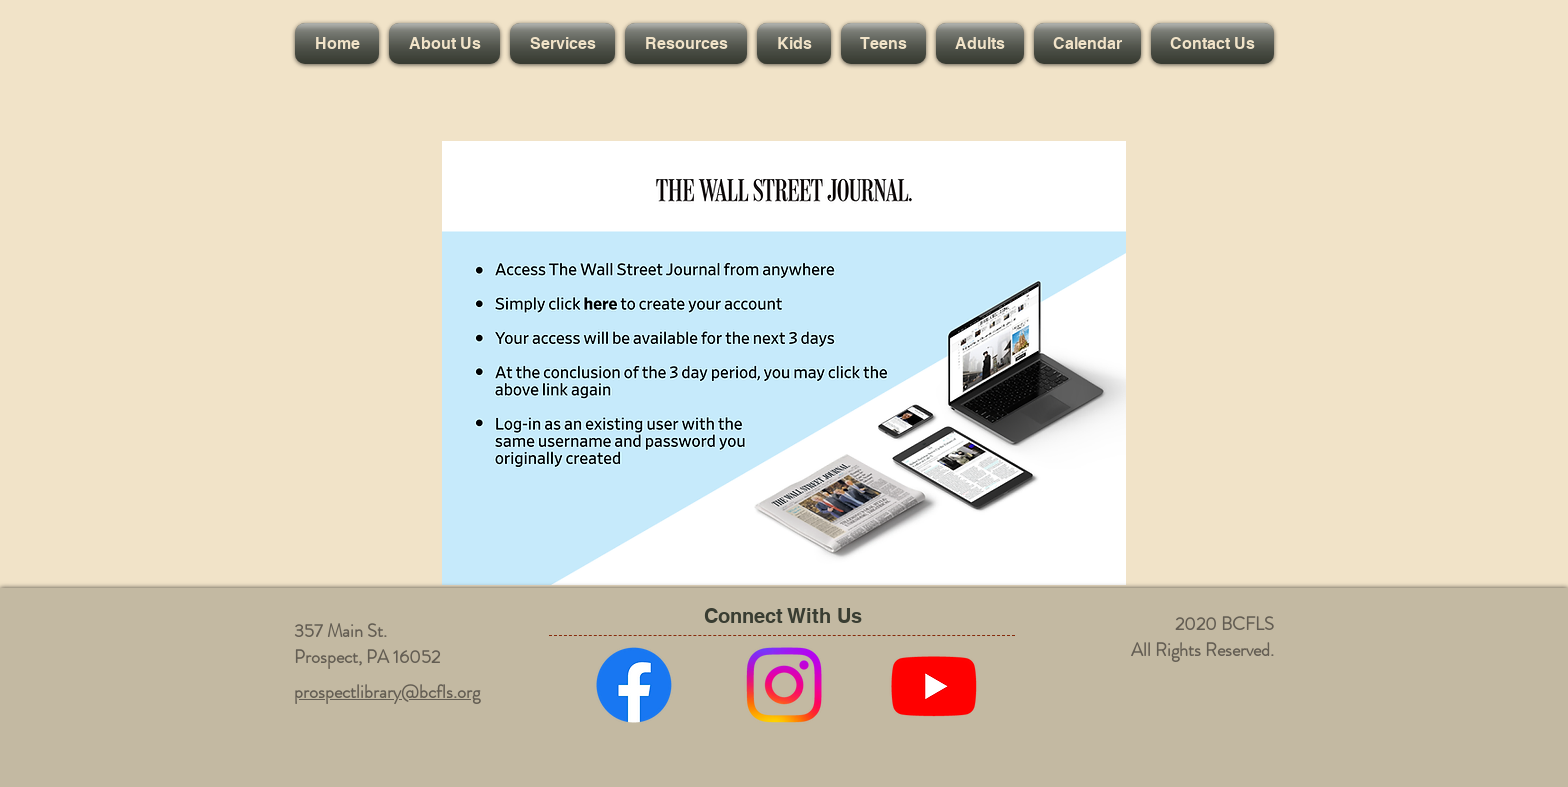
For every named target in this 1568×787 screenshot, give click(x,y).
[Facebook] (634, 685)
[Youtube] (934, 685)
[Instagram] (784, 685)
